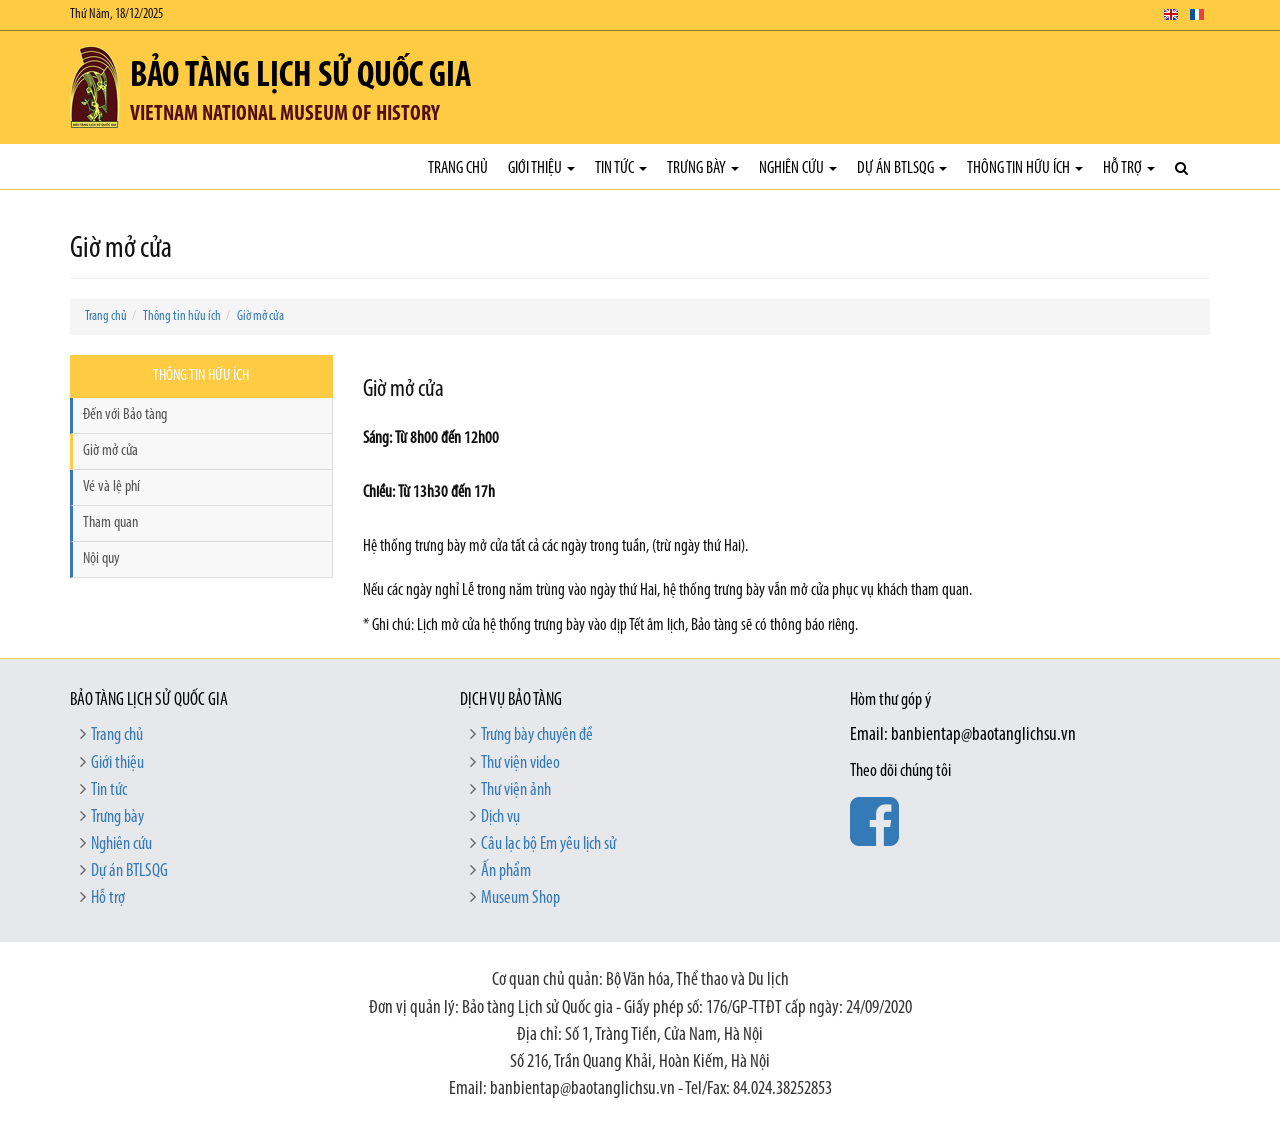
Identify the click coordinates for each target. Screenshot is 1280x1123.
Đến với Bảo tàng (125, 415)
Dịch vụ (500, 817)
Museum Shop (520, 898)
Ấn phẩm (506, 871)
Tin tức (621, 168)
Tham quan (110, 523)
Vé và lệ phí (111, 487)
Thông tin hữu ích (1025, 168)
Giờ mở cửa (260, 316)
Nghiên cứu (798, 168)
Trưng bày (703, 168)
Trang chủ (458, 168)
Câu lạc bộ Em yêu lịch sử (548, 844)
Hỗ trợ (1129, 168)
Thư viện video (520, 763)
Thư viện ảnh (516, 790)
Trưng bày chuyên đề (537, 735)
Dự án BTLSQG (902, 168)
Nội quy (101, 559)
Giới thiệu (541, 168)
